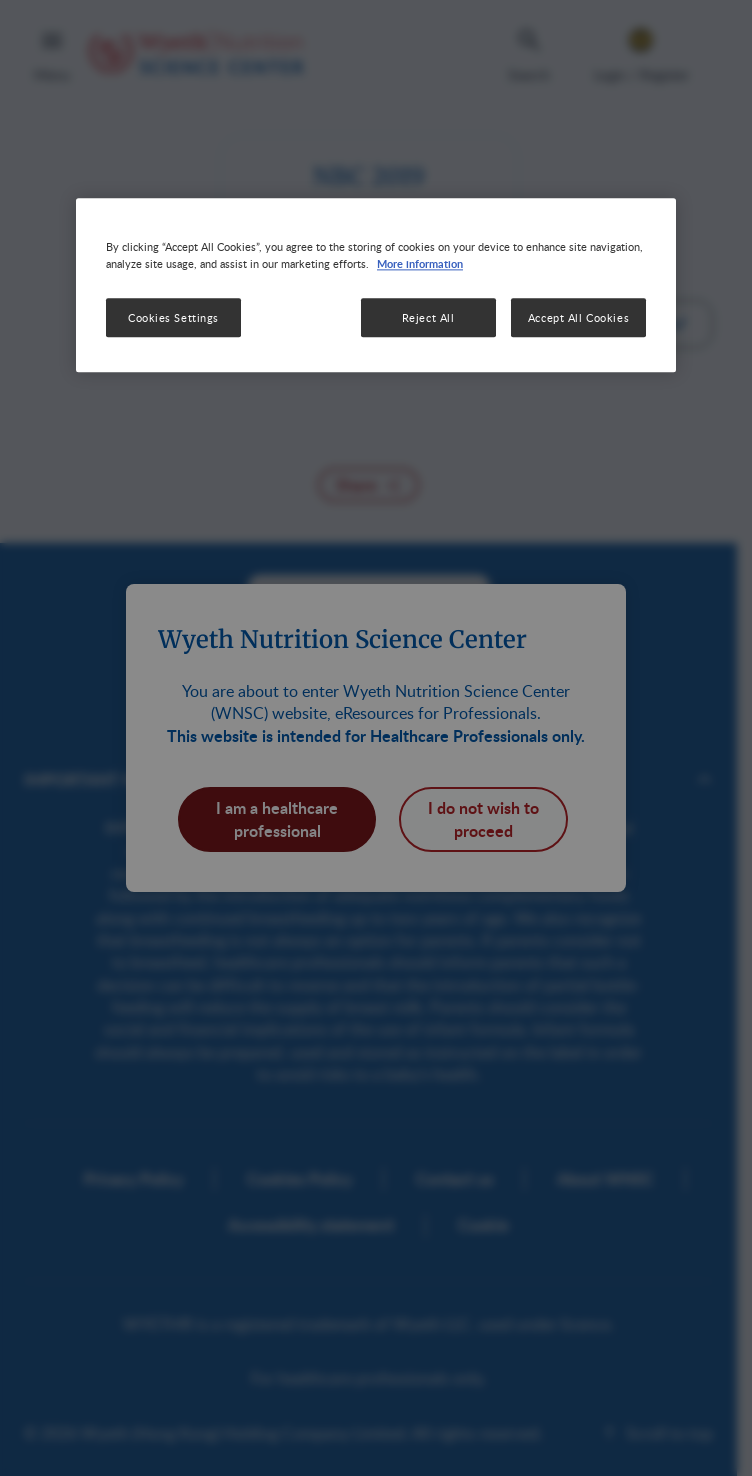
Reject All (428, 317)
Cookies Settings (173, 317)
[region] (376, 286)
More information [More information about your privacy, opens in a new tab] (420, 264)
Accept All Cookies (578, 317)
